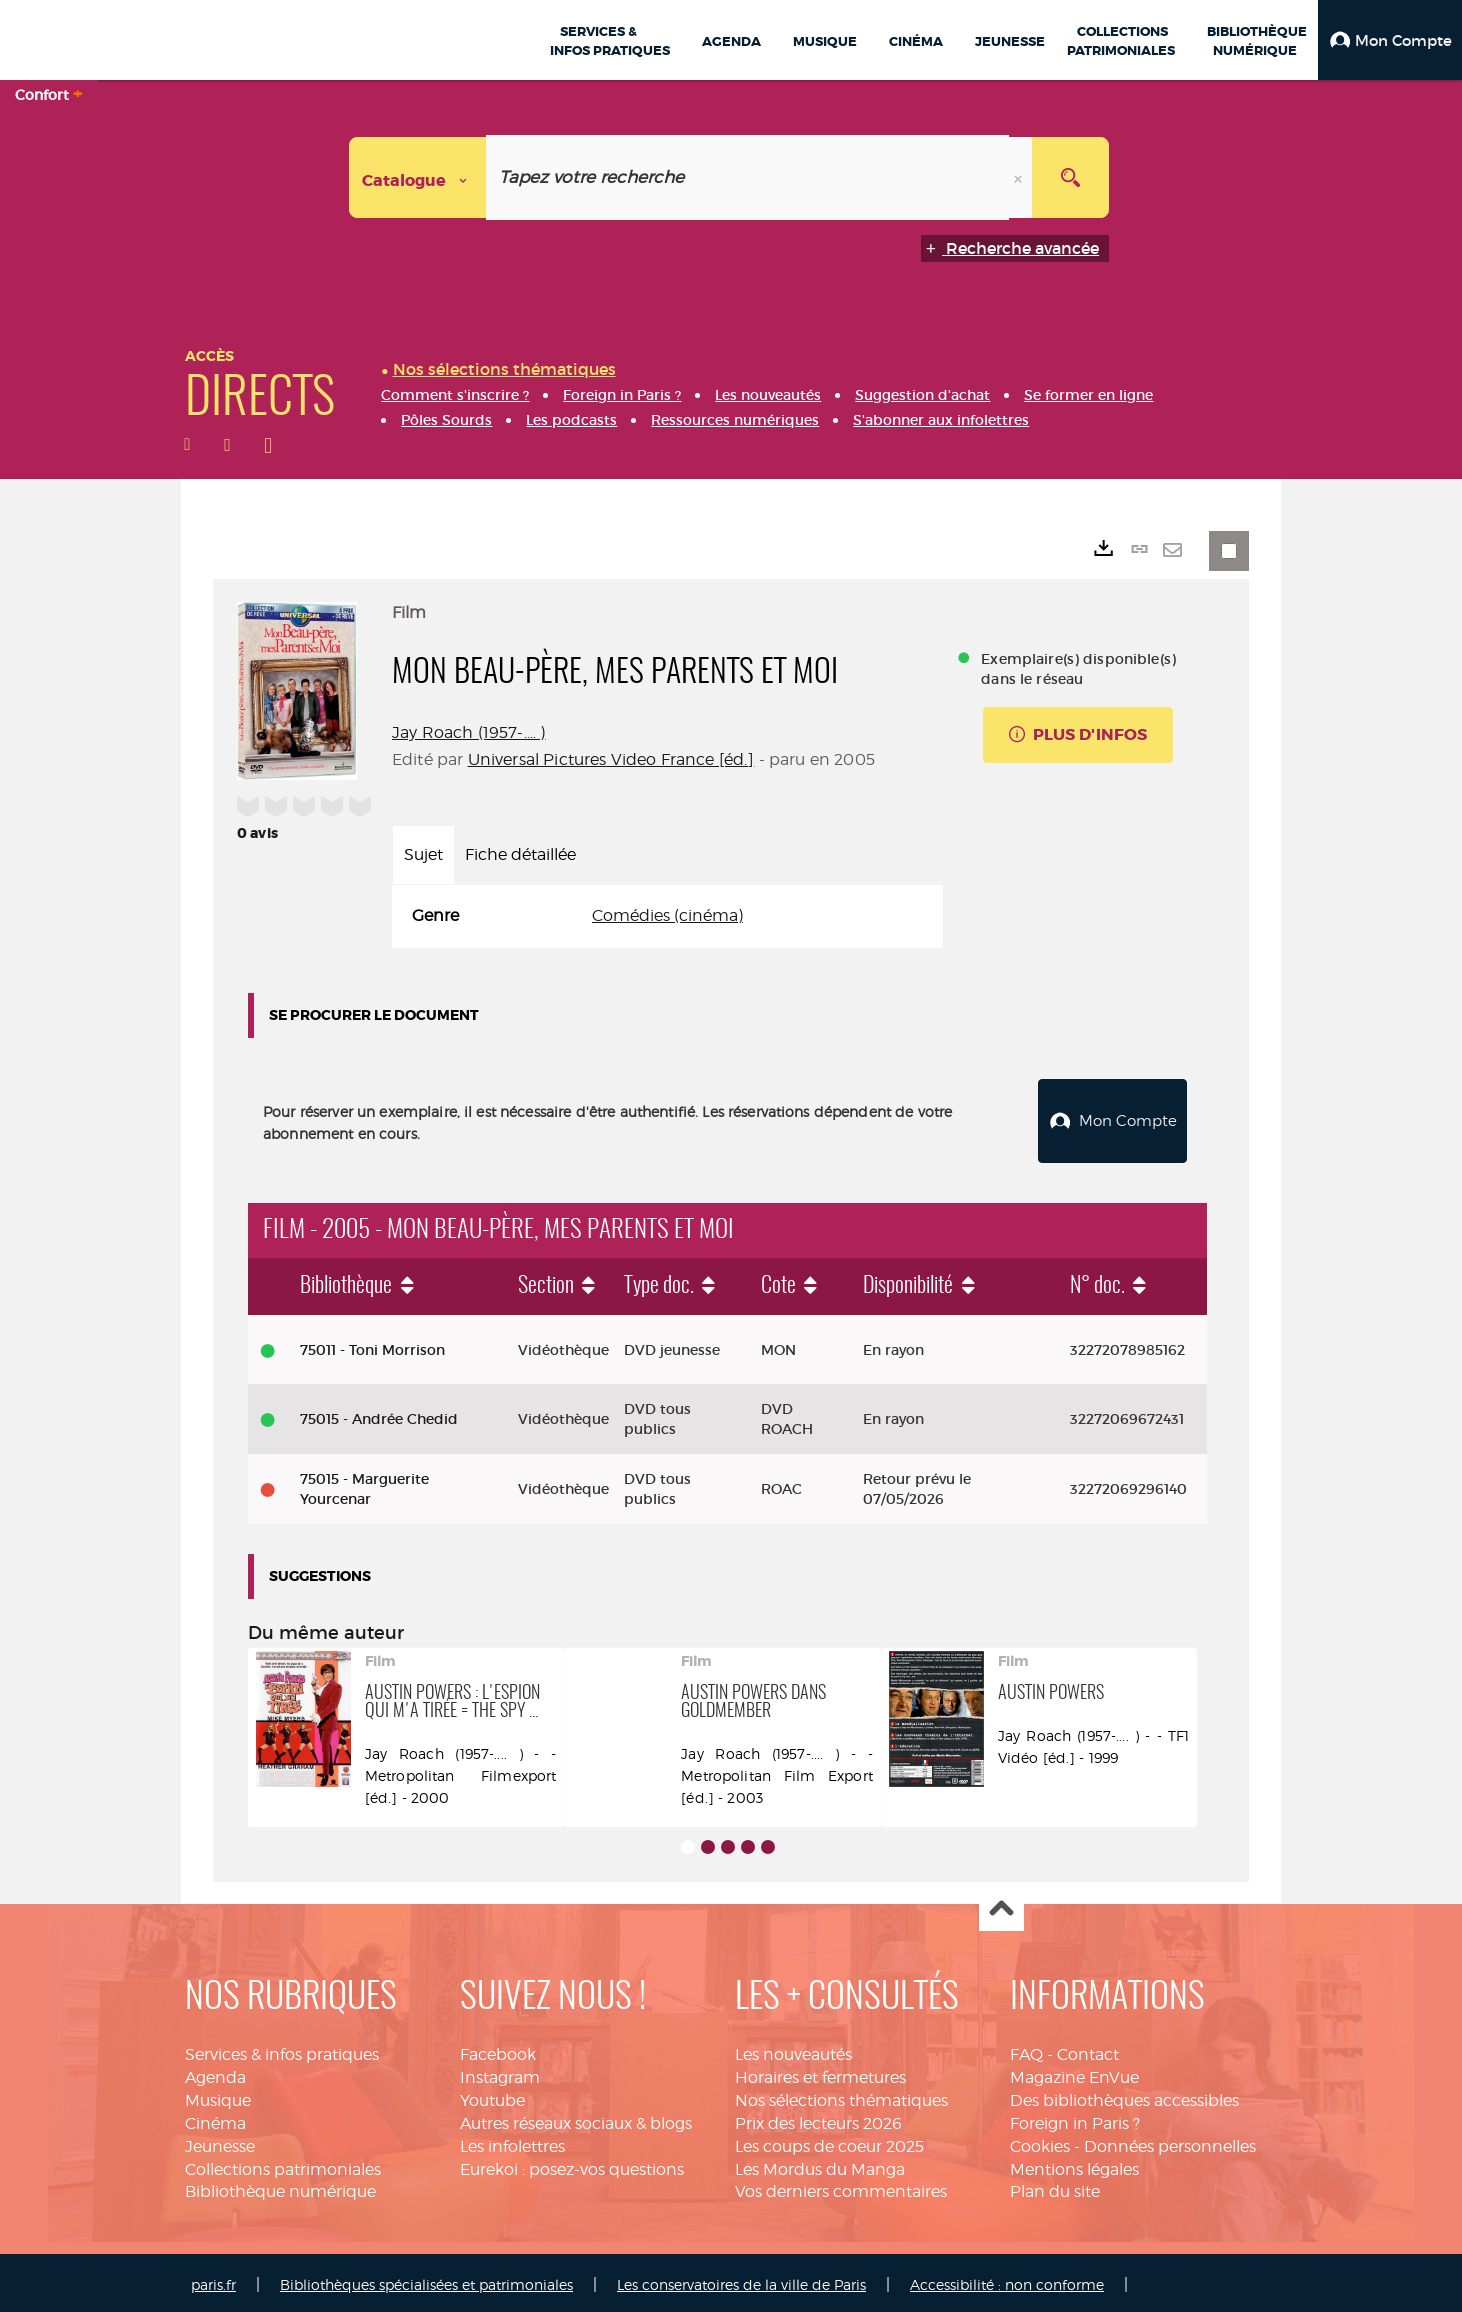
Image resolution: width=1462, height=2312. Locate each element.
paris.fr (213, 2279)
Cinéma (215, 2118)
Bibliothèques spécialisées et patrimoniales (426, 2279)
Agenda (215, 2072)
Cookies (1040, 2141)
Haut (1001, 1904)
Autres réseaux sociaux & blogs (576, 2118)
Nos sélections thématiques (841, 2095)
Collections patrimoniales (283, 2164)
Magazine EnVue (1074, 2072)
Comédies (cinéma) (667, 915)
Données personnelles (1170, 2141)
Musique (218, 2095)
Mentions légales (1074, 2164)
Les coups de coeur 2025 (829, 2141)
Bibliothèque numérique (280, 2187)
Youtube (492, 2095)
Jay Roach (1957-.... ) (469, 732)
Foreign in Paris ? (1075, 2118)
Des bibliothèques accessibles (1124, 2095)
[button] (1390, 40)
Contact (1088, 2049)
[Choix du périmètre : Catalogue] (418, 177)
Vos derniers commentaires (841, 2187)
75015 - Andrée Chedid (379, 1414)
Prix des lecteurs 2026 (818, 2118)
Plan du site (1055, 2187)
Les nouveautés (793, 2049)
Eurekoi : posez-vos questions (572, 2164)
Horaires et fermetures (820, 2072)
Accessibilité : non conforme (1007, 2279)
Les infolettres (512, 2141)
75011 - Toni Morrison (372, 1345)
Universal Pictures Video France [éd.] (611, 759)
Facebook (498, 2049)
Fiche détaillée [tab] (520, 854)
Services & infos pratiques (282, 2049)
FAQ (1026, 2049)
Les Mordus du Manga (820, 2164)
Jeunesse (220, 2141)
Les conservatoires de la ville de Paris (741, 2279)
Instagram (500, 2072)
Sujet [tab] (423, 854)
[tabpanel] (667, 916)
